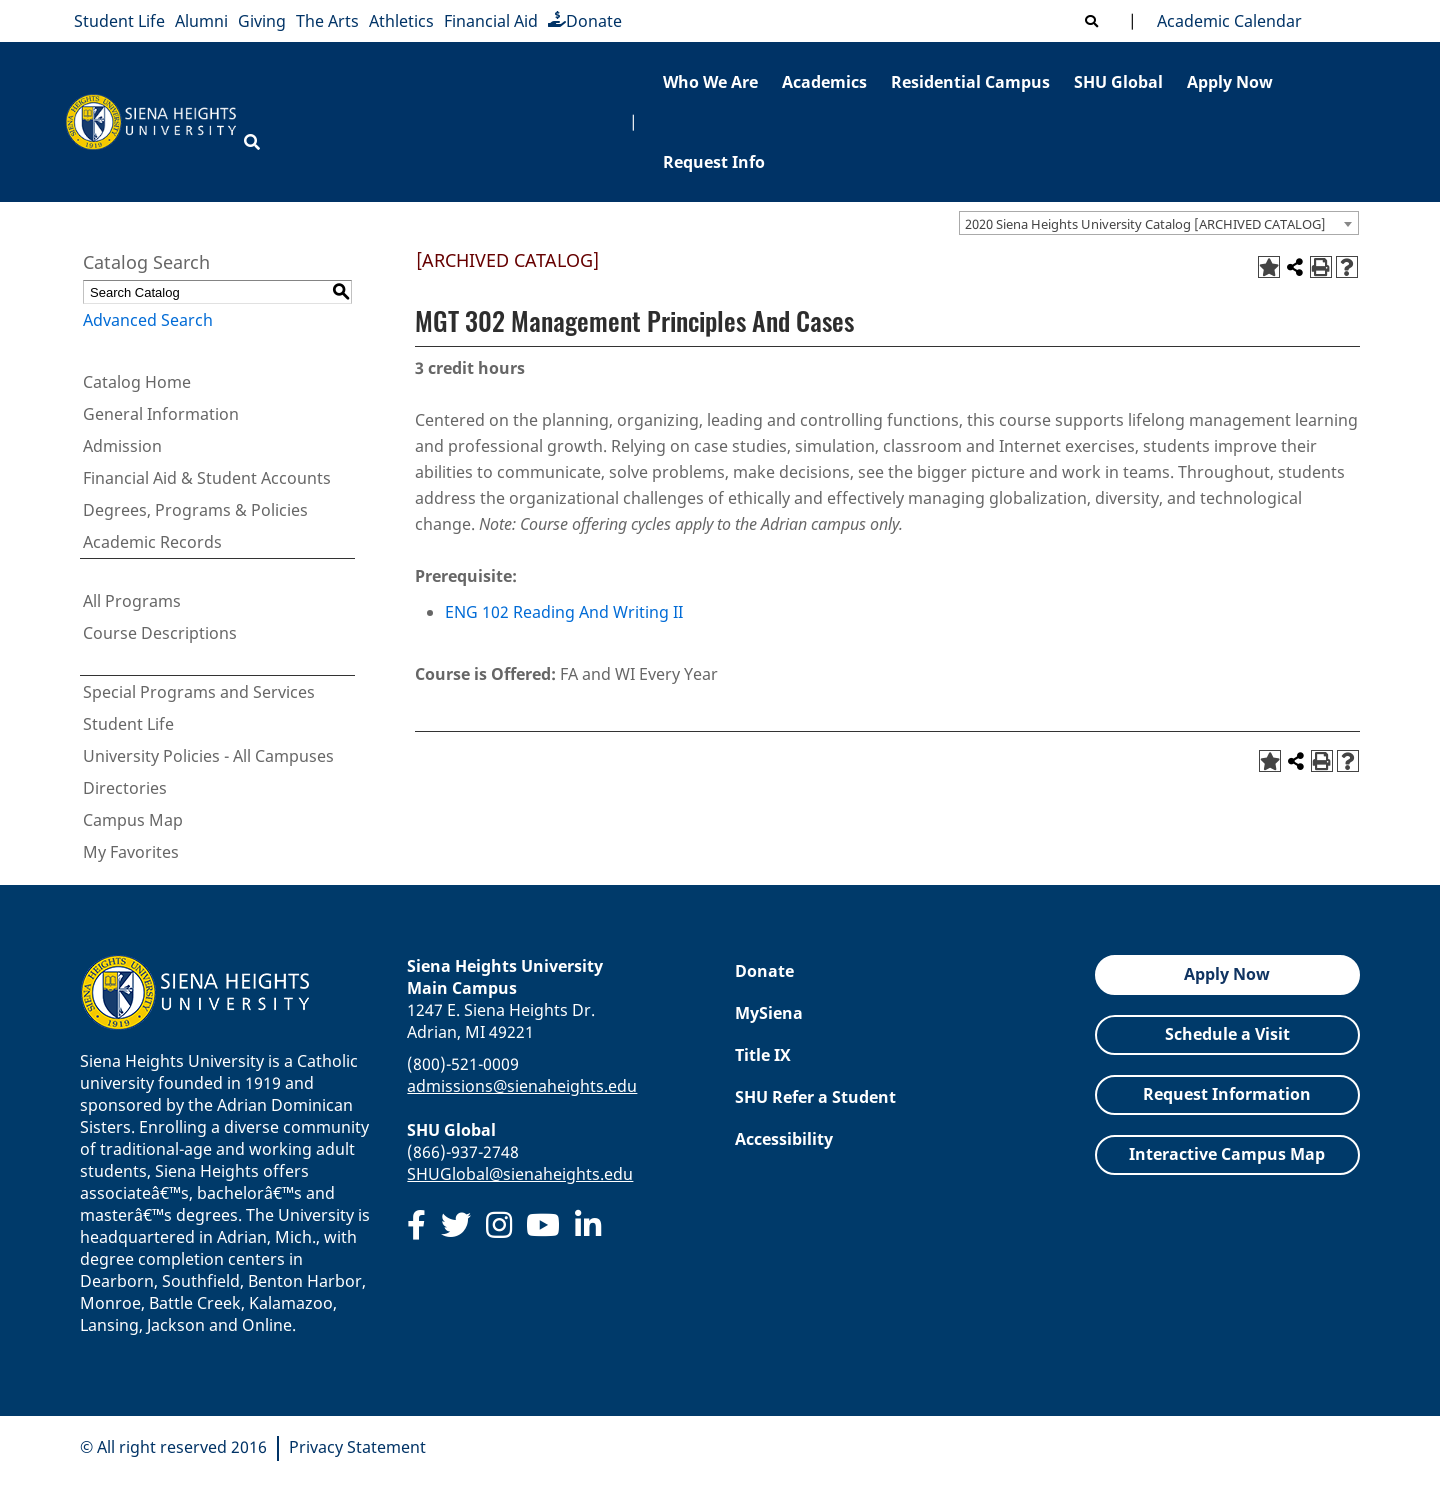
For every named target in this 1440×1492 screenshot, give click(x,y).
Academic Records (152, 542)
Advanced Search (148, 320)
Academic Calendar (1225, 21)
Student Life (119, 21)
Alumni (201, 21)
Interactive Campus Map (1227, 1154)
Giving (262, 21)
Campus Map (133, 820)
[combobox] (1159, 223)
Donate (585, 21)
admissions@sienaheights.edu (522, 1086)
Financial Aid (491, 21)
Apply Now (1230, 82)
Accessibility (784, 1139)
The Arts (327, 21)
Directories (125, 788)
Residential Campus (970, 82)
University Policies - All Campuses (208, 756)
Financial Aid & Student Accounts (207, 478)
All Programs (132, 601)
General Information (161, 414)
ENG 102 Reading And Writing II (564, 612)
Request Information (1227, 1094)
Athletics (401, 21)
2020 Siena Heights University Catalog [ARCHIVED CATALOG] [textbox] (1145, 224)
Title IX (763, 1055)
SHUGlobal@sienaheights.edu (520, 1174)
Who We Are (710, 82)
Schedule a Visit (1227, 1034)
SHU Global (1118, 82)
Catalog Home (137, 382)
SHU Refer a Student (815, 1097)
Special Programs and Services (199, 692)
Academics (824, 82)
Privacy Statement (357, 1447)
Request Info (714, 162)
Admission (122, 446)
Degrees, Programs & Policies (195, 510)
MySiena (769, 1013)
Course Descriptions (160, 633)
